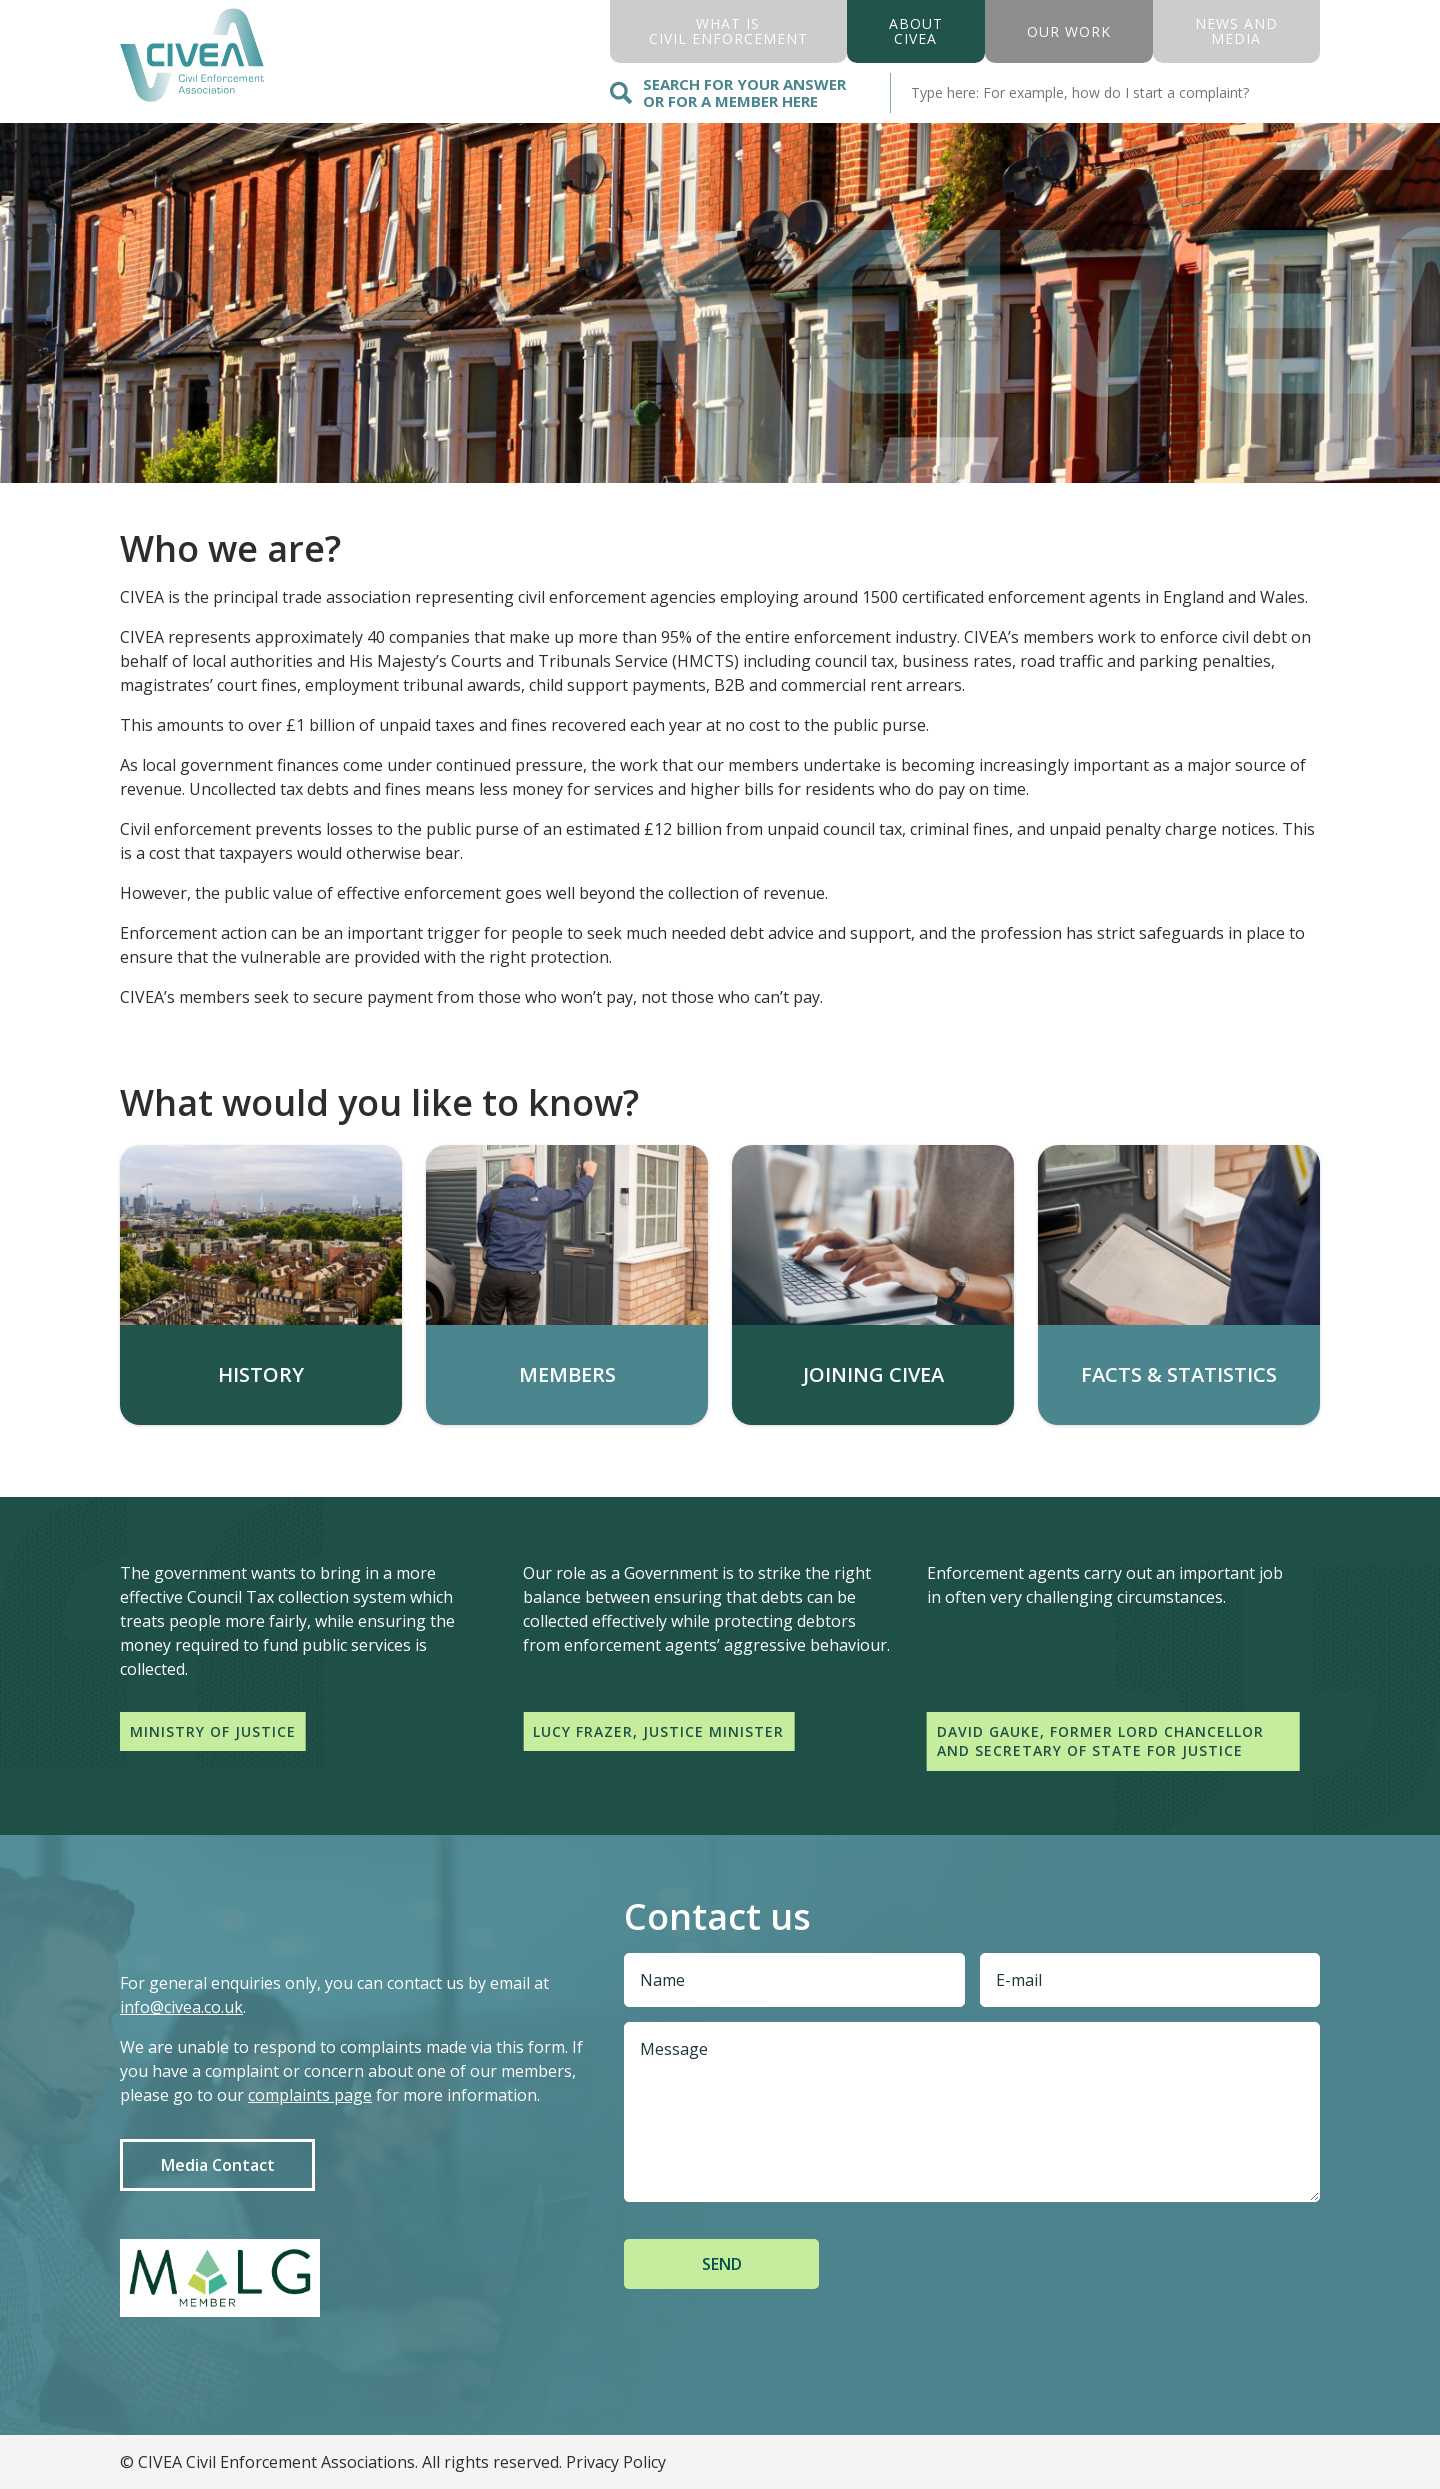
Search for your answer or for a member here (728, 92)
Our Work (1069, 31)
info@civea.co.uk (181, 2007)
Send (722, 2264)
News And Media (1236, 31)
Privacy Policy (616, 2462)
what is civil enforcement (728, 31)
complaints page (310, 2095)
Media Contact (218, 2165)
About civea (916, 31)
